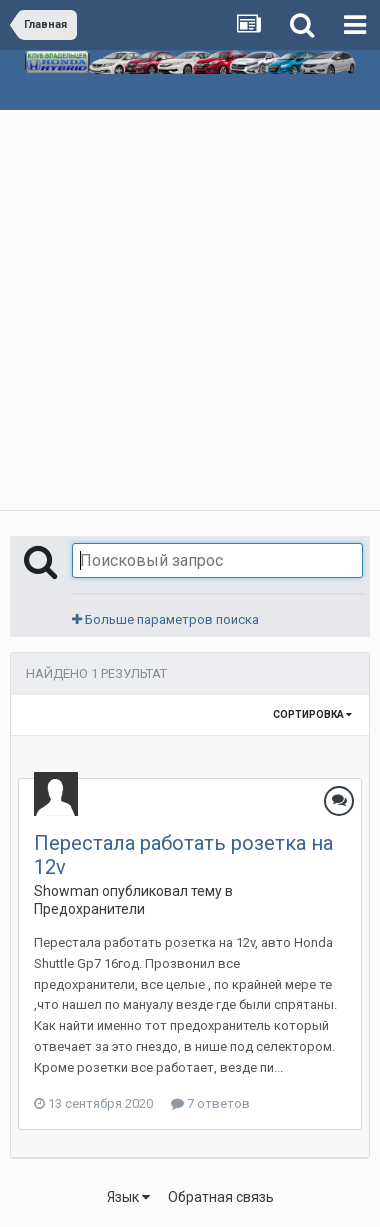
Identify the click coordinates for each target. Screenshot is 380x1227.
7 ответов (210, 1103)
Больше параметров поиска (165, 619)
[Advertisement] (190, 310)
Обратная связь (221, 1197)
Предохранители (89, 909)
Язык (128, 1197)
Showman (66, 891)
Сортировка (312, 714)
